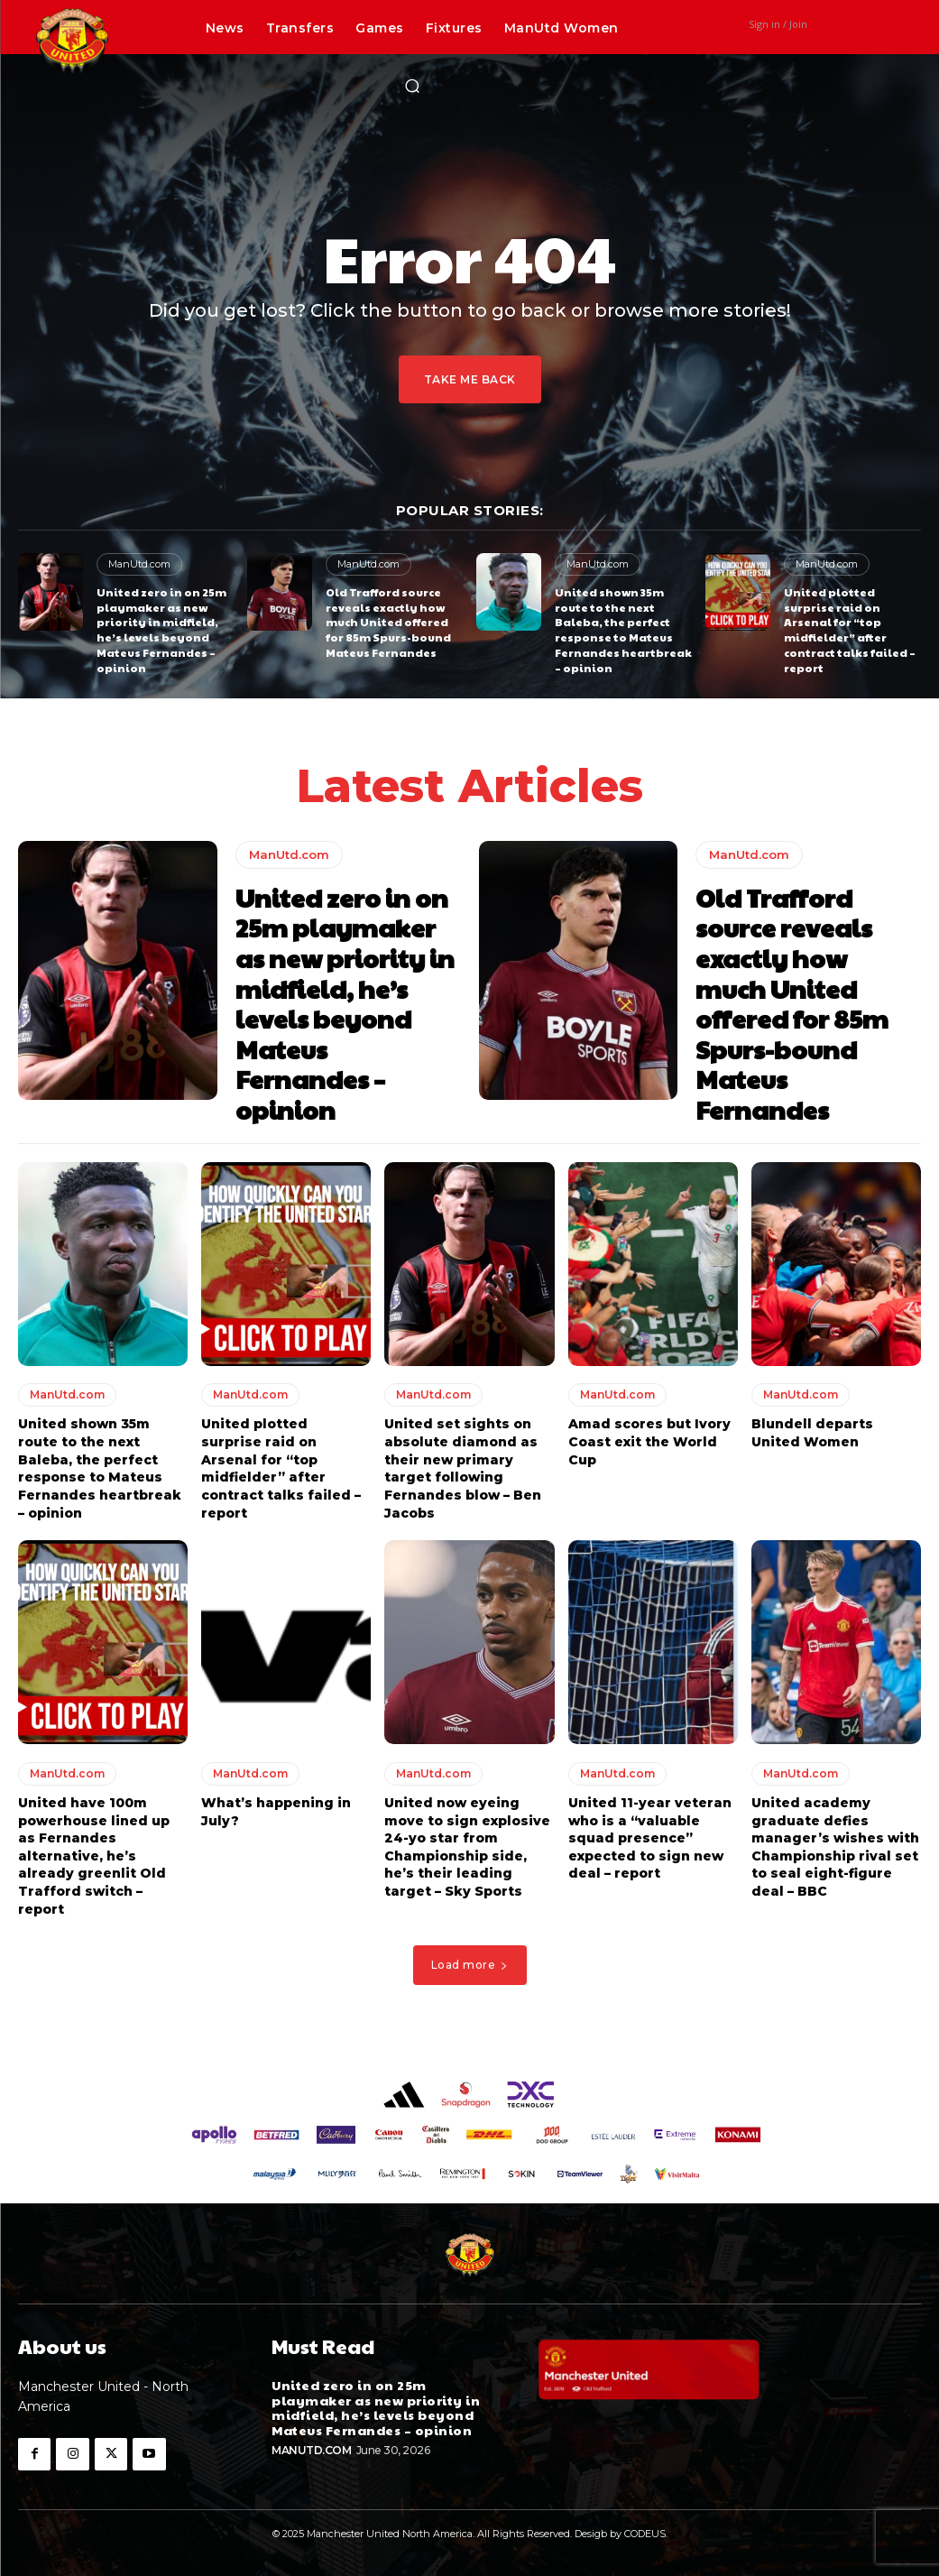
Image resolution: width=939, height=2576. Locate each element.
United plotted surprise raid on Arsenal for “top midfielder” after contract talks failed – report (850, 630)
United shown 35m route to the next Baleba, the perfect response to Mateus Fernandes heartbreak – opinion (623, 630)
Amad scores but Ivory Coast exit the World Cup (649, 1441)
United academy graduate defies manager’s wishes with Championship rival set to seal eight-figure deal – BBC (835, 1847)
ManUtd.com (139, 564)
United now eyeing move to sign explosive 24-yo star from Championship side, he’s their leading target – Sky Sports (467, 1847)
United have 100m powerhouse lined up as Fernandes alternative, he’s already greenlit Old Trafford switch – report (94, 1856)
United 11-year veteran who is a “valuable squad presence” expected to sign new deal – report (650, 1838)
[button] (412, 85)
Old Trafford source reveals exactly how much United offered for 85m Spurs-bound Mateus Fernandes (388, 622)
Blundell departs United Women (812, 1433)
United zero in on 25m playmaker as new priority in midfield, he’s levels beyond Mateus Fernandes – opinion (161, 630)
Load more (470, 1964)
